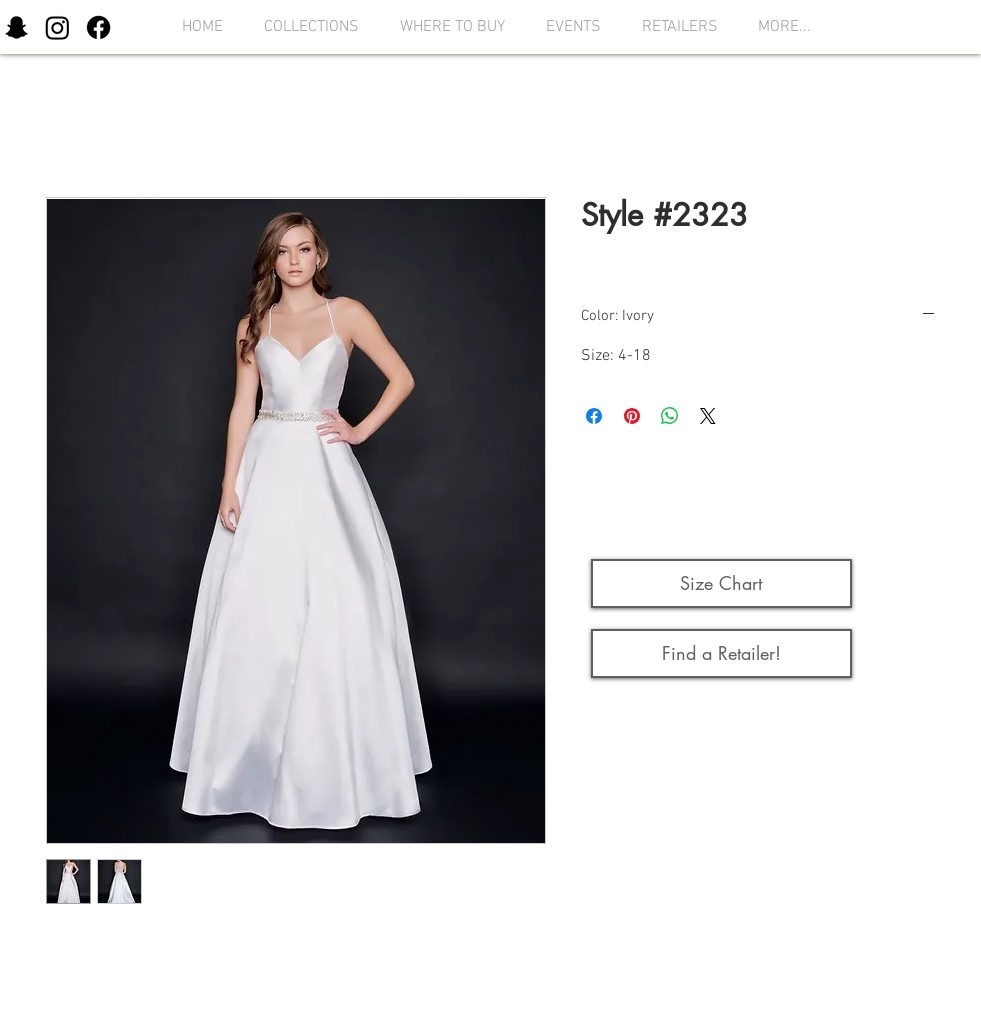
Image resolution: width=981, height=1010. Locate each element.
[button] (306, 27)
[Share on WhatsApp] (670, 416)
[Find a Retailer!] (721, 653)
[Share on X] (708, 416)
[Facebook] (98, 27)
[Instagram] (57, 27)
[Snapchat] (16, 27)
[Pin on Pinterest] (632, 416)
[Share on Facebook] (594, 416)
